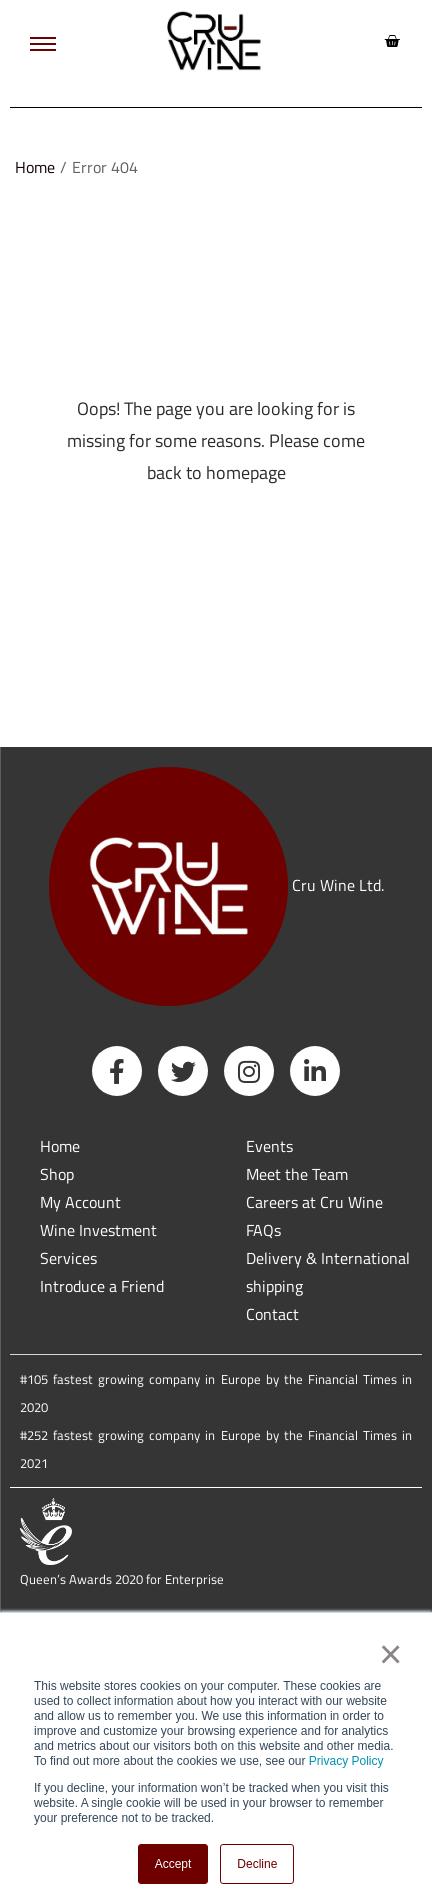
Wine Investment (98, 1230)
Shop (57, 1174)
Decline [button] (257, 1864)
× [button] (389, 1654)
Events (269, 1146)
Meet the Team (297, 1174)
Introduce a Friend (102, 1286)
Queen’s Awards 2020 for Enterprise (122, 1579)
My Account (80, 1202)
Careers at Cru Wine (314, 1202)
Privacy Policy (346, 1761)
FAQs (263, 1230)
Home (35, 167)
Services (68, 1258)
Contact (272, 1314)
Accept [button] (173, 1864)
